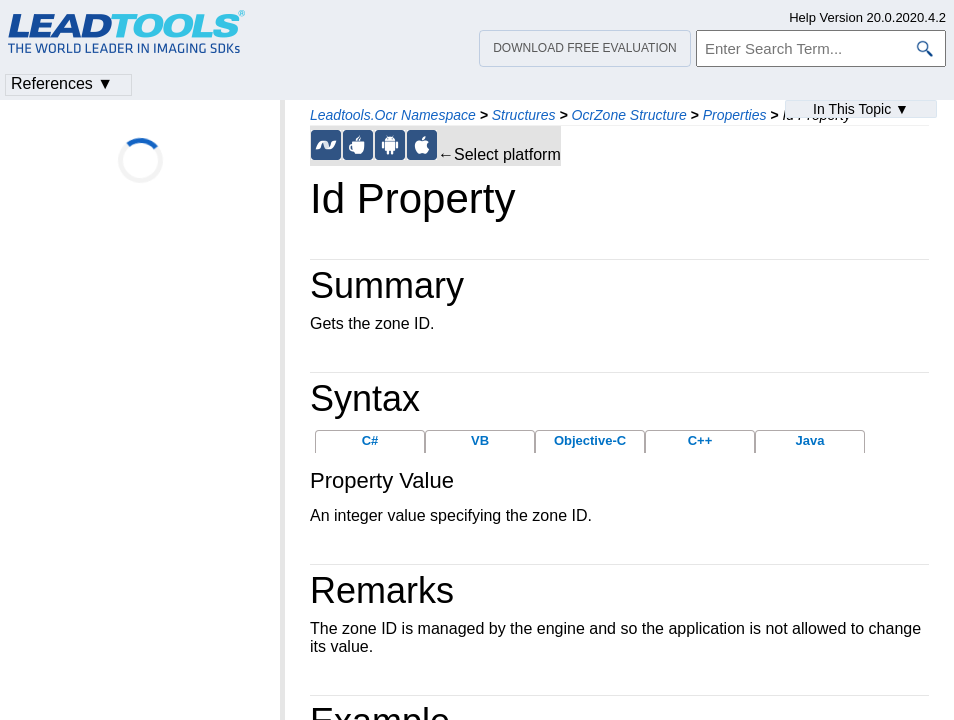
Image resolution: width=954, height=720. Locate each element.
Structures (524, 115)
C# (370, 440)
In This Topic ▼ (861, 109)
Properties (735, 115)
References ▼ (62, 83)
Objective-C (590, 440)
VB (480, 440)
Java (810, 440)
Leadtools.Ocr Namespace (393, 115)
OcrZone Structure (629, 115)
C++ (700, 440)
